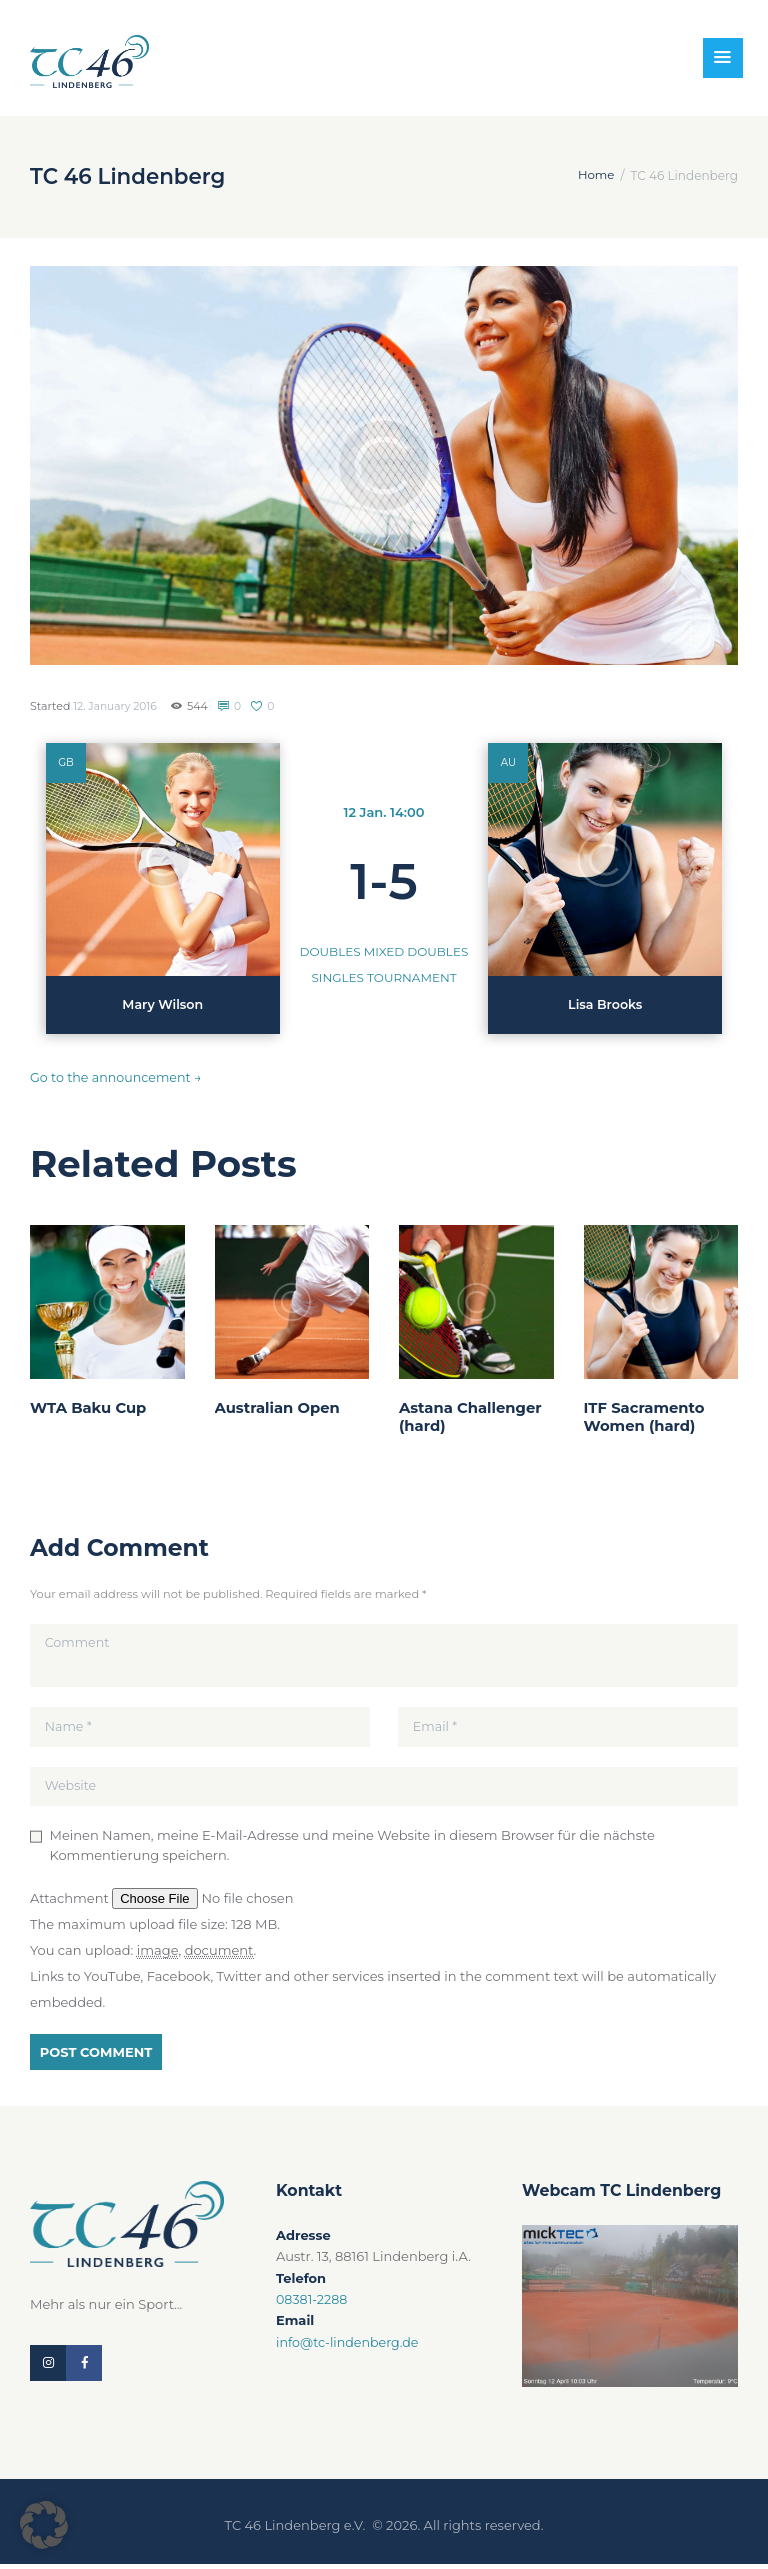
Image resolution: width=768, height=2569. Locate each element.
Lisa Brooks (605, 1005)
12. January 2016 (116, 706)
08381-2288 (312, 2303)
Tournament (412, 977)
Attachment (71, 1902)
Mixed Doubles (416, 951)
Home (595, 175)
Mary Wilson (162, 1005)
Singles (337, 977)
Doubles (330, 951)
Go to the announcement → (118, 1077)
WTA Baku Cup (88, 1408)
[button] (44, 2525)
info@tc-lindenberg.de (349, 2346)
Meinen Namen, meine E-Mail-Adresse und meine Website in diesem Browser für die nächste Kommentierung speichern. (352, 1849)
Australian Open (278, 1408)
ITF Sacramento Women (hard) (645, 1417)
